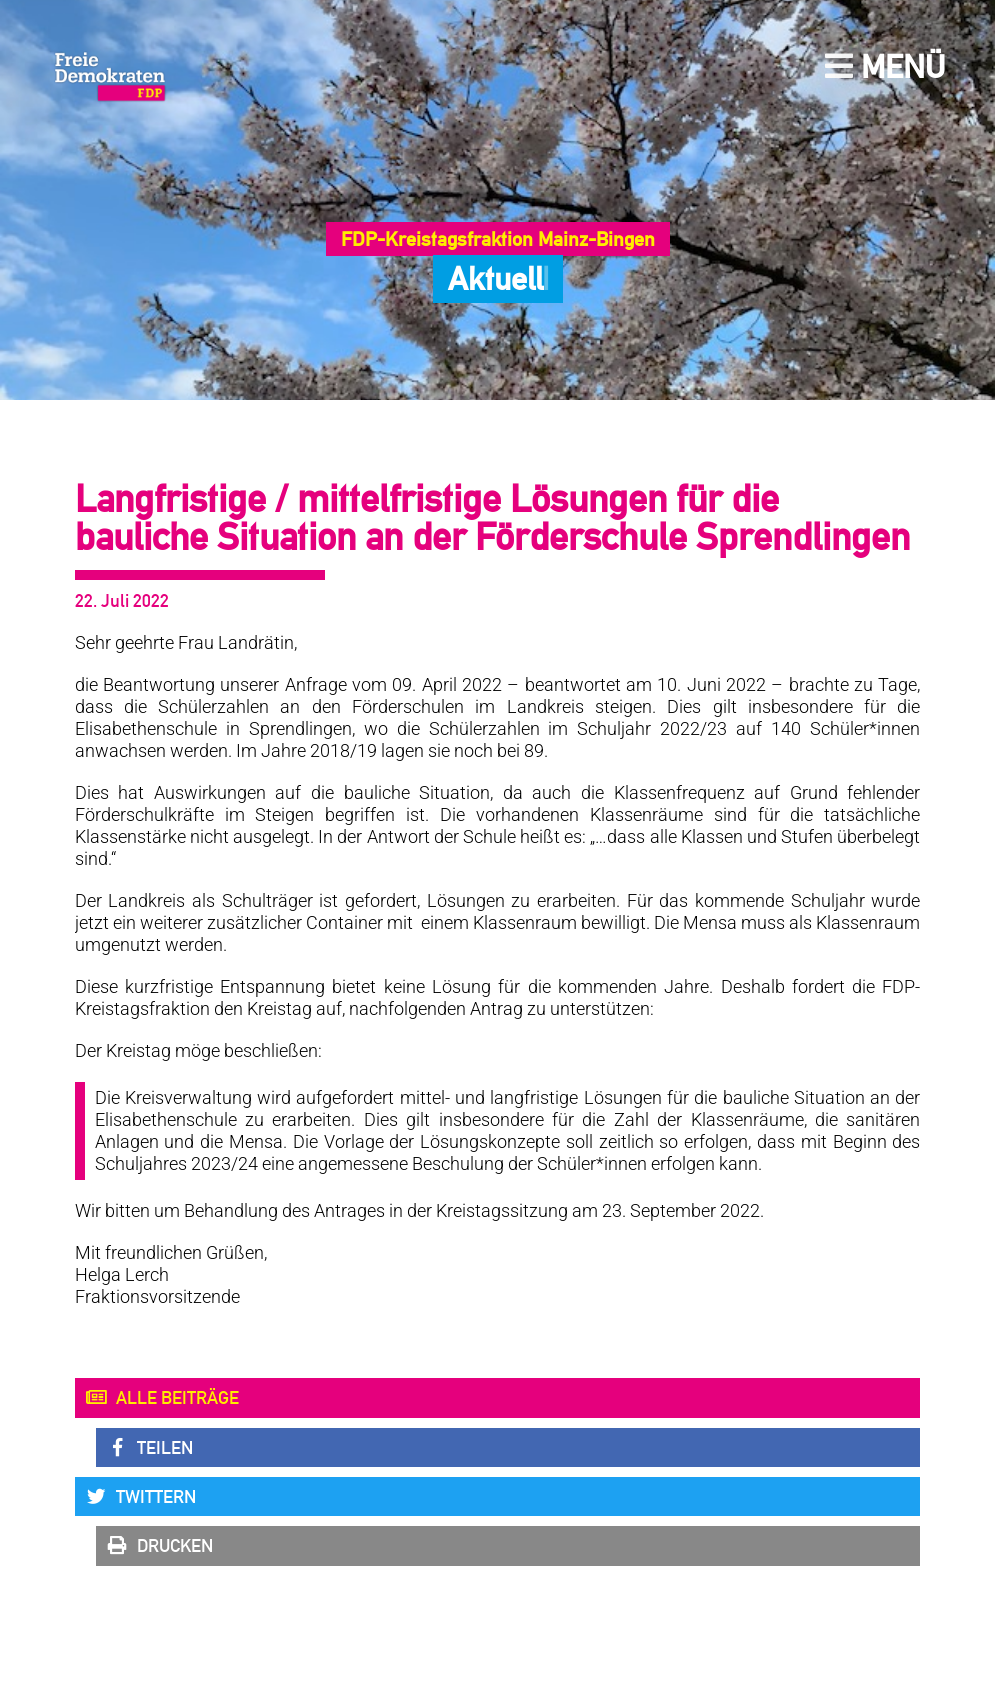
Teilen (149, 1448)
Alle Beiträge (162, 1398)
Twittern (140, 1497)
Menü (885, 66)
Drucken (159, 1546)
